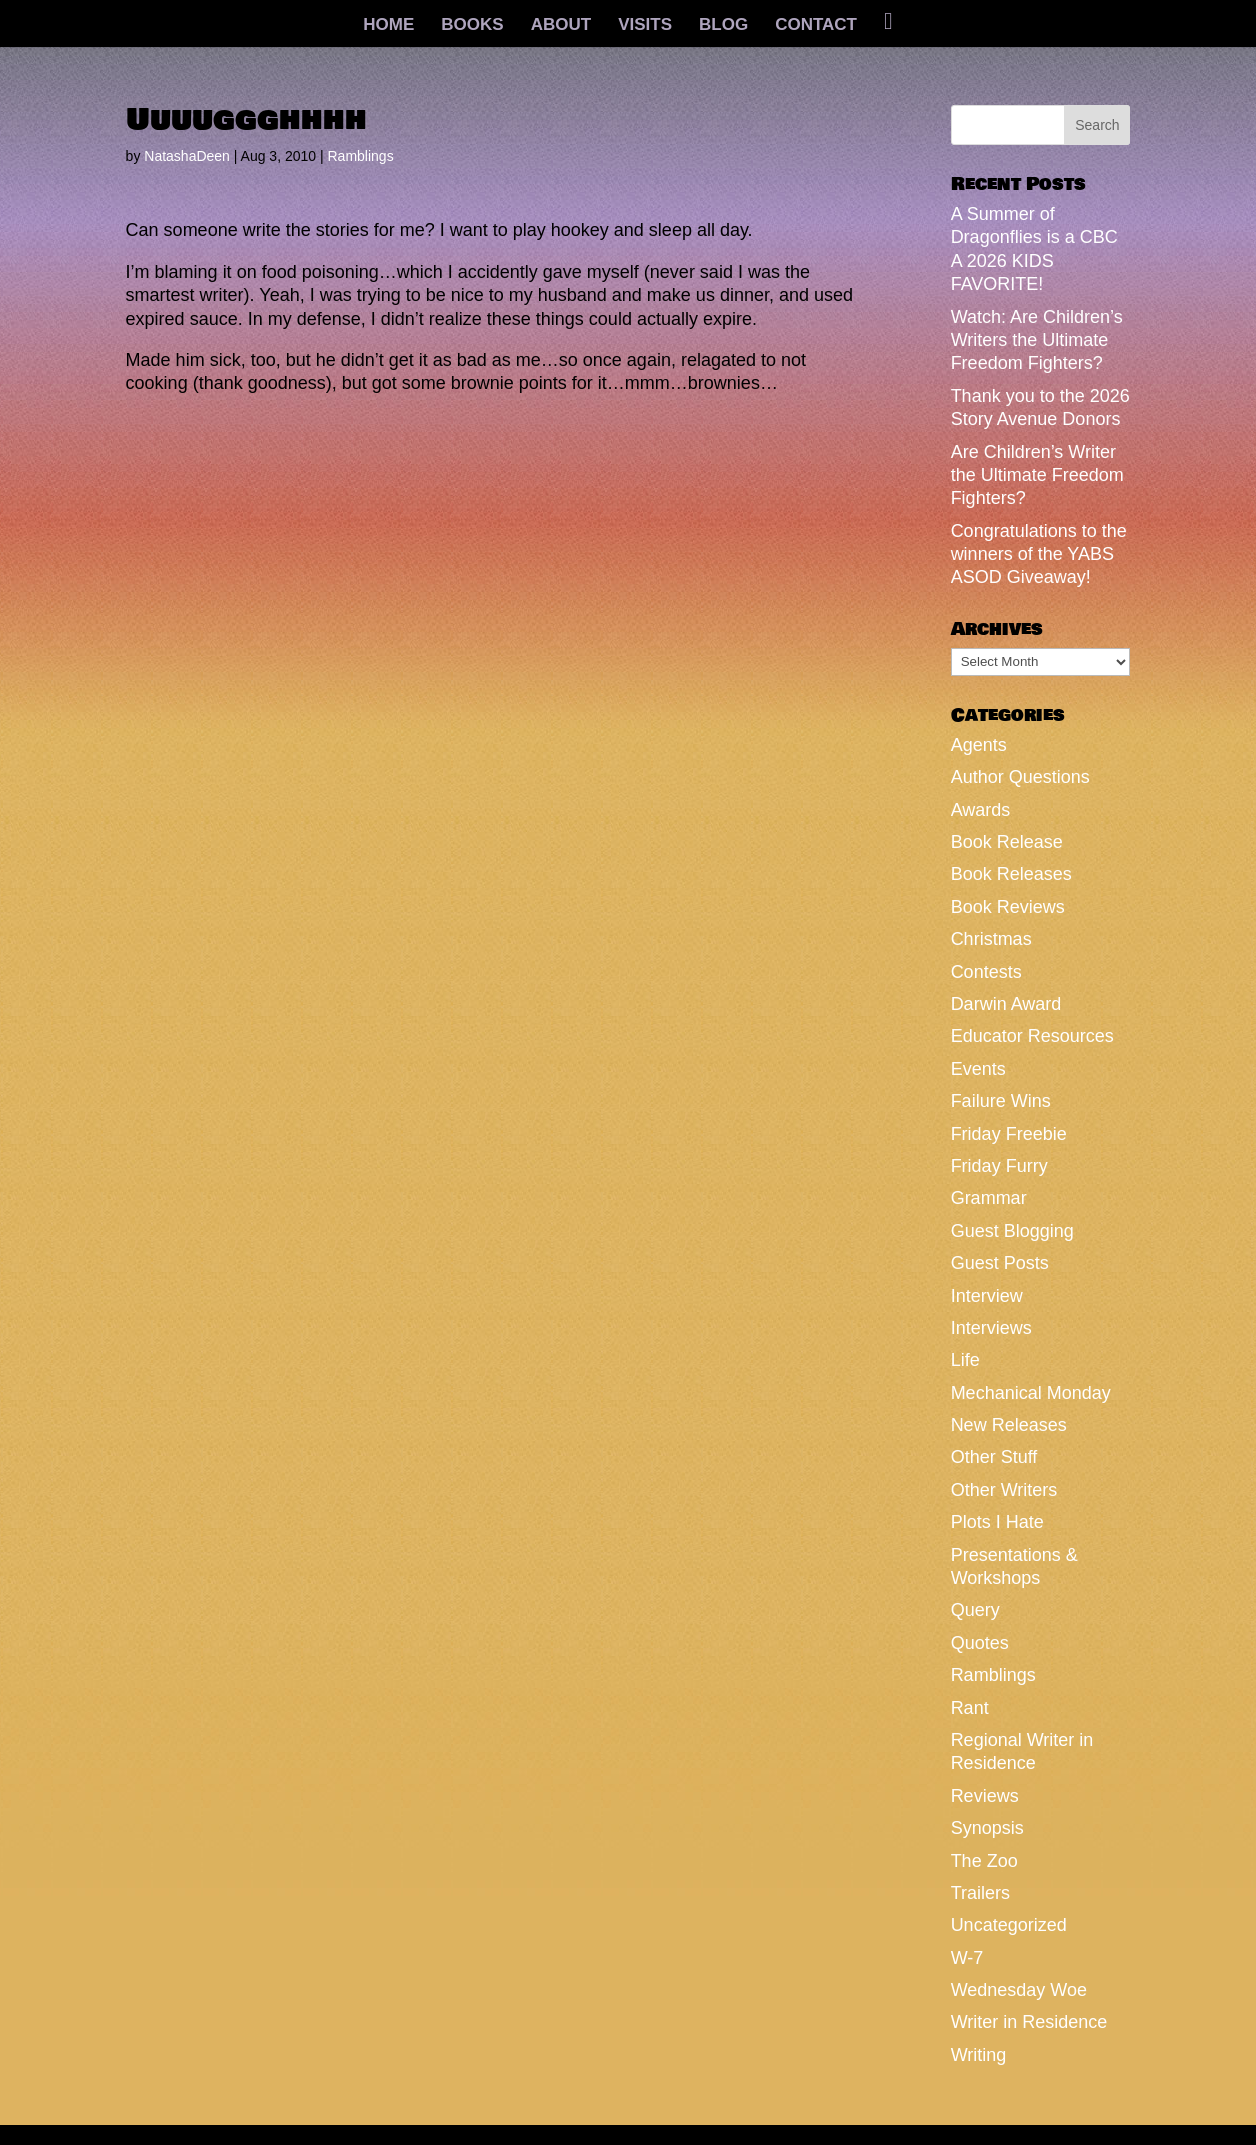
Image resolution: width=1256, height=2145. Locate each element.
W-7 (967, 1958)
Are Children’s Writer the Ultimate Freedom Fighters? (1037, 475)
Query (975, 1610)
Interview (987, 1296)
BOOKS (472, 26)
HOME (388, 26)
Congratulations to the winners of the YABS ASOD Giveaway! (1039, 554)
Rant (970, 1708)
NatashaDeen (187, 156)
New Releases (1009, 1425)
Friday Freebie (1009, 1134)
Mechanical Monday (1031, 1393)
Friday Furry (999, 1166)
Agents (979, 745)
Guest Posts (1000, 1263)
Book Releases (1011, 874)
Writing (979, 2055)
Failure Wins (1001, 1101)
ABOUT (561, 26)
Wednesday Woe (1019, 1990)
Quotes (980, 1643)
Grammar (989, 1198)
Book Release (1007, 842)
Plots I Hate (997, 1522)
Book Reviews (1008, 907)
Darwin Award (1006, 1004)
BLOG (723, 26)
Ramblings (361, 156)
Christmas (991, 939)
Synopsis (987, 1828)
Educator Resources (1032, 1036)
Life (965, 1360)
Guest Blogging (1012, 1231)
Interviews (991, 1328)
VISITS (645, 26)
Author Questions (1020, 777)
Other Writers (1004, 1490)
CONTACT (816, 26)
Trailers (980, 1893)
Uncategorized (1009, 1925)
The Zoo (984, 1861)
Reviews (985, 1796)
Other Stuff (994, 1457)
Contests (986, 972)
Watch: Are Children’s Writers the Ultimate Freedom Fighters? (1037, 340)
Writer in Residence (1029, 2022)
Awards (981, 810)
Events (978, 1069)
